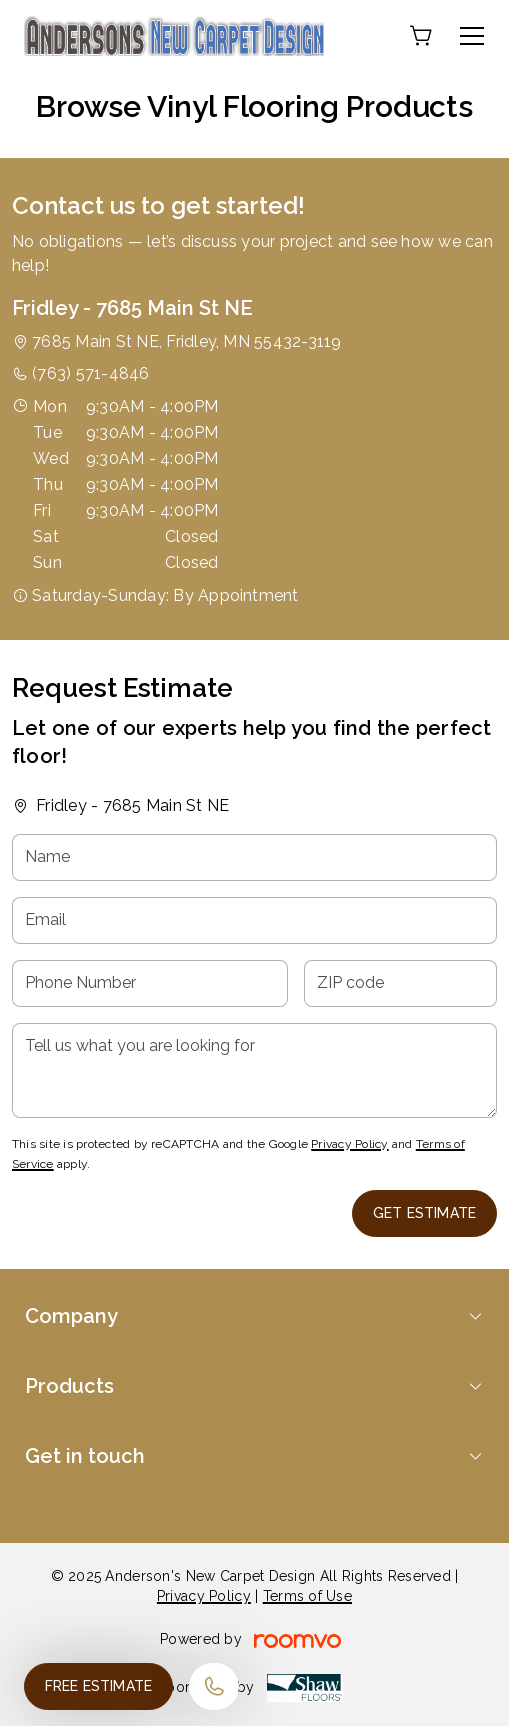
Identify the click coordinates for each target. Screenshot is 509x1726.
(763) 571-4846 (90, 373)
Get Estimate (424, 1213)
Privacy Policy (349, 1144)
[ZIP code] (400, 983)
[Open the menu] (472, 36)
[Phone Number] (150, 983)
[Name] (254, 857)
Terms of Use (307, 1596)
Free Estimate (98, 1686)
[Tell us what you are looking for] (254, 1070)
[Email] (254, 920)
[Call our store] (214, 1686)
